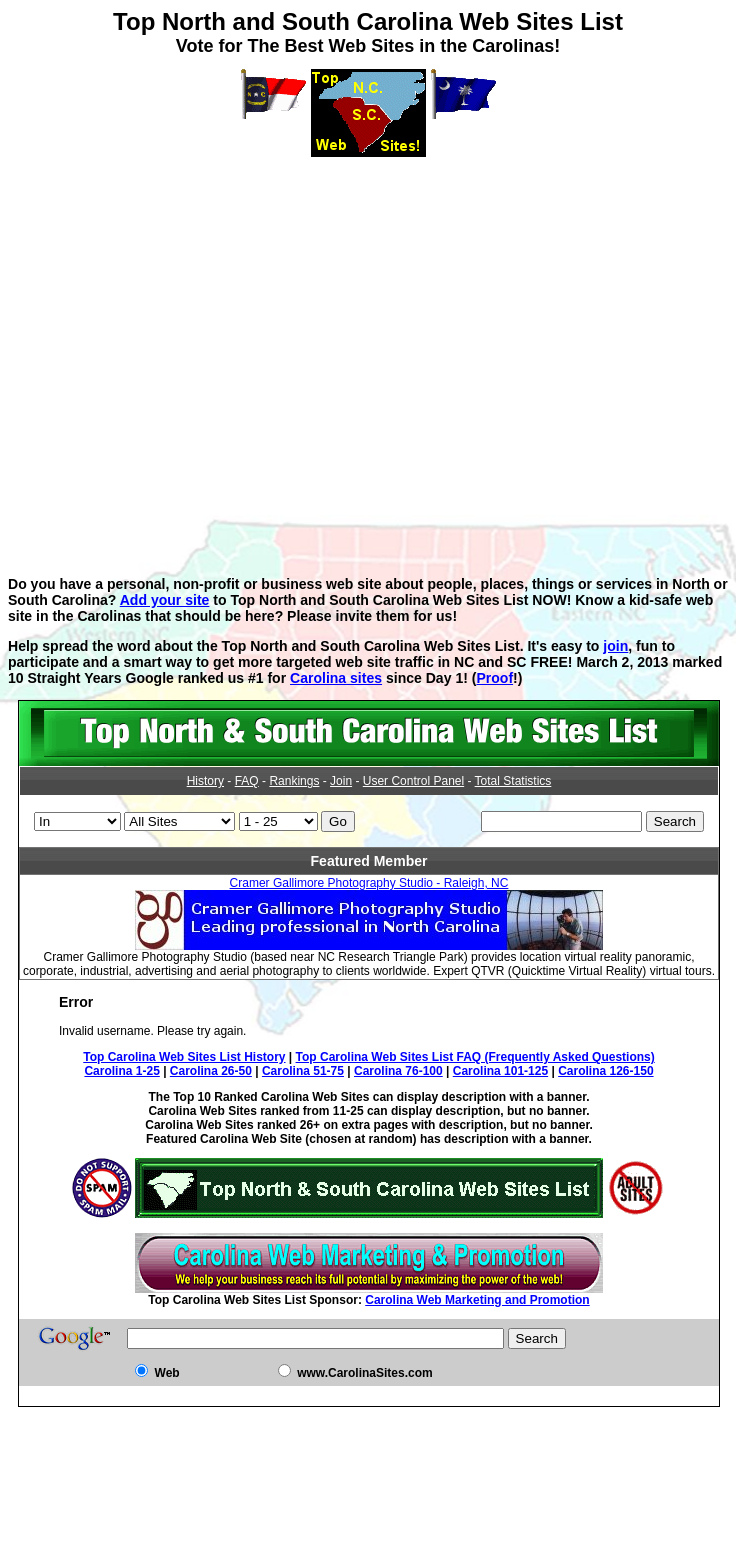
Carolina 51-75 (303, 1071)
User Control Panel (413, 781)
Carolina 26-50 (211, 1071)
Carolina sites (336, 678)
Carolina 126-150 (605, 1071)
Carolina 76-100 (398, 1071)
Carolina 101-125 (500, 1071)
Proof (494, 678)
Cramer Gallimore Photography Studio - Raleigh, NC (369, 883)
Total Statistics (513, 781)
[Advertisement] (364, 353)
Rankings (294, 781)
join (615, 646)
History (205, 781)
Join (341, 781)
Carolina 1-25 (121, 1071)
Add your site (165, 600)
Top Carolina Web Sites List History (184, 1057)
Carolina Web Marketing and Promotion (477, 1300)
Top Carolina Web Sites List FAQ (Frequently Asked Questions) (475, 1057)
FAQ (247, 781)
